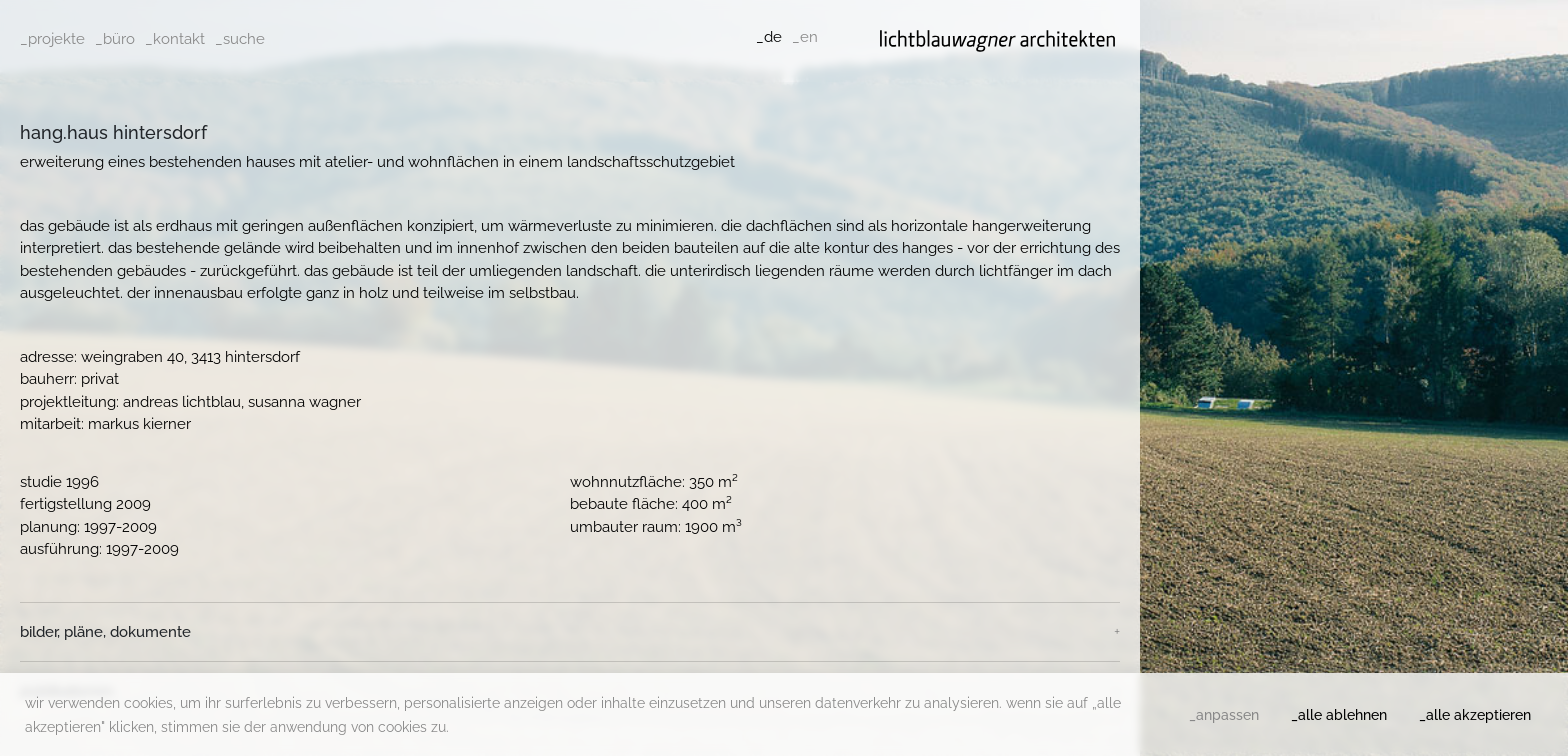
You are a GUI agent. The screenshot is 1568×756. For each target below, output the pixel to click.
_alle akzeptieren (1475, 715)
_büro (115, 39)
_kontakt (175, 39)
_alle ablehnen (1339, 715)
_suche (240, 39)
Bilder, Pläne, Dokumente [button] (105, 632)
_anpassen (1224, 715)
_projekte (52, 39)
